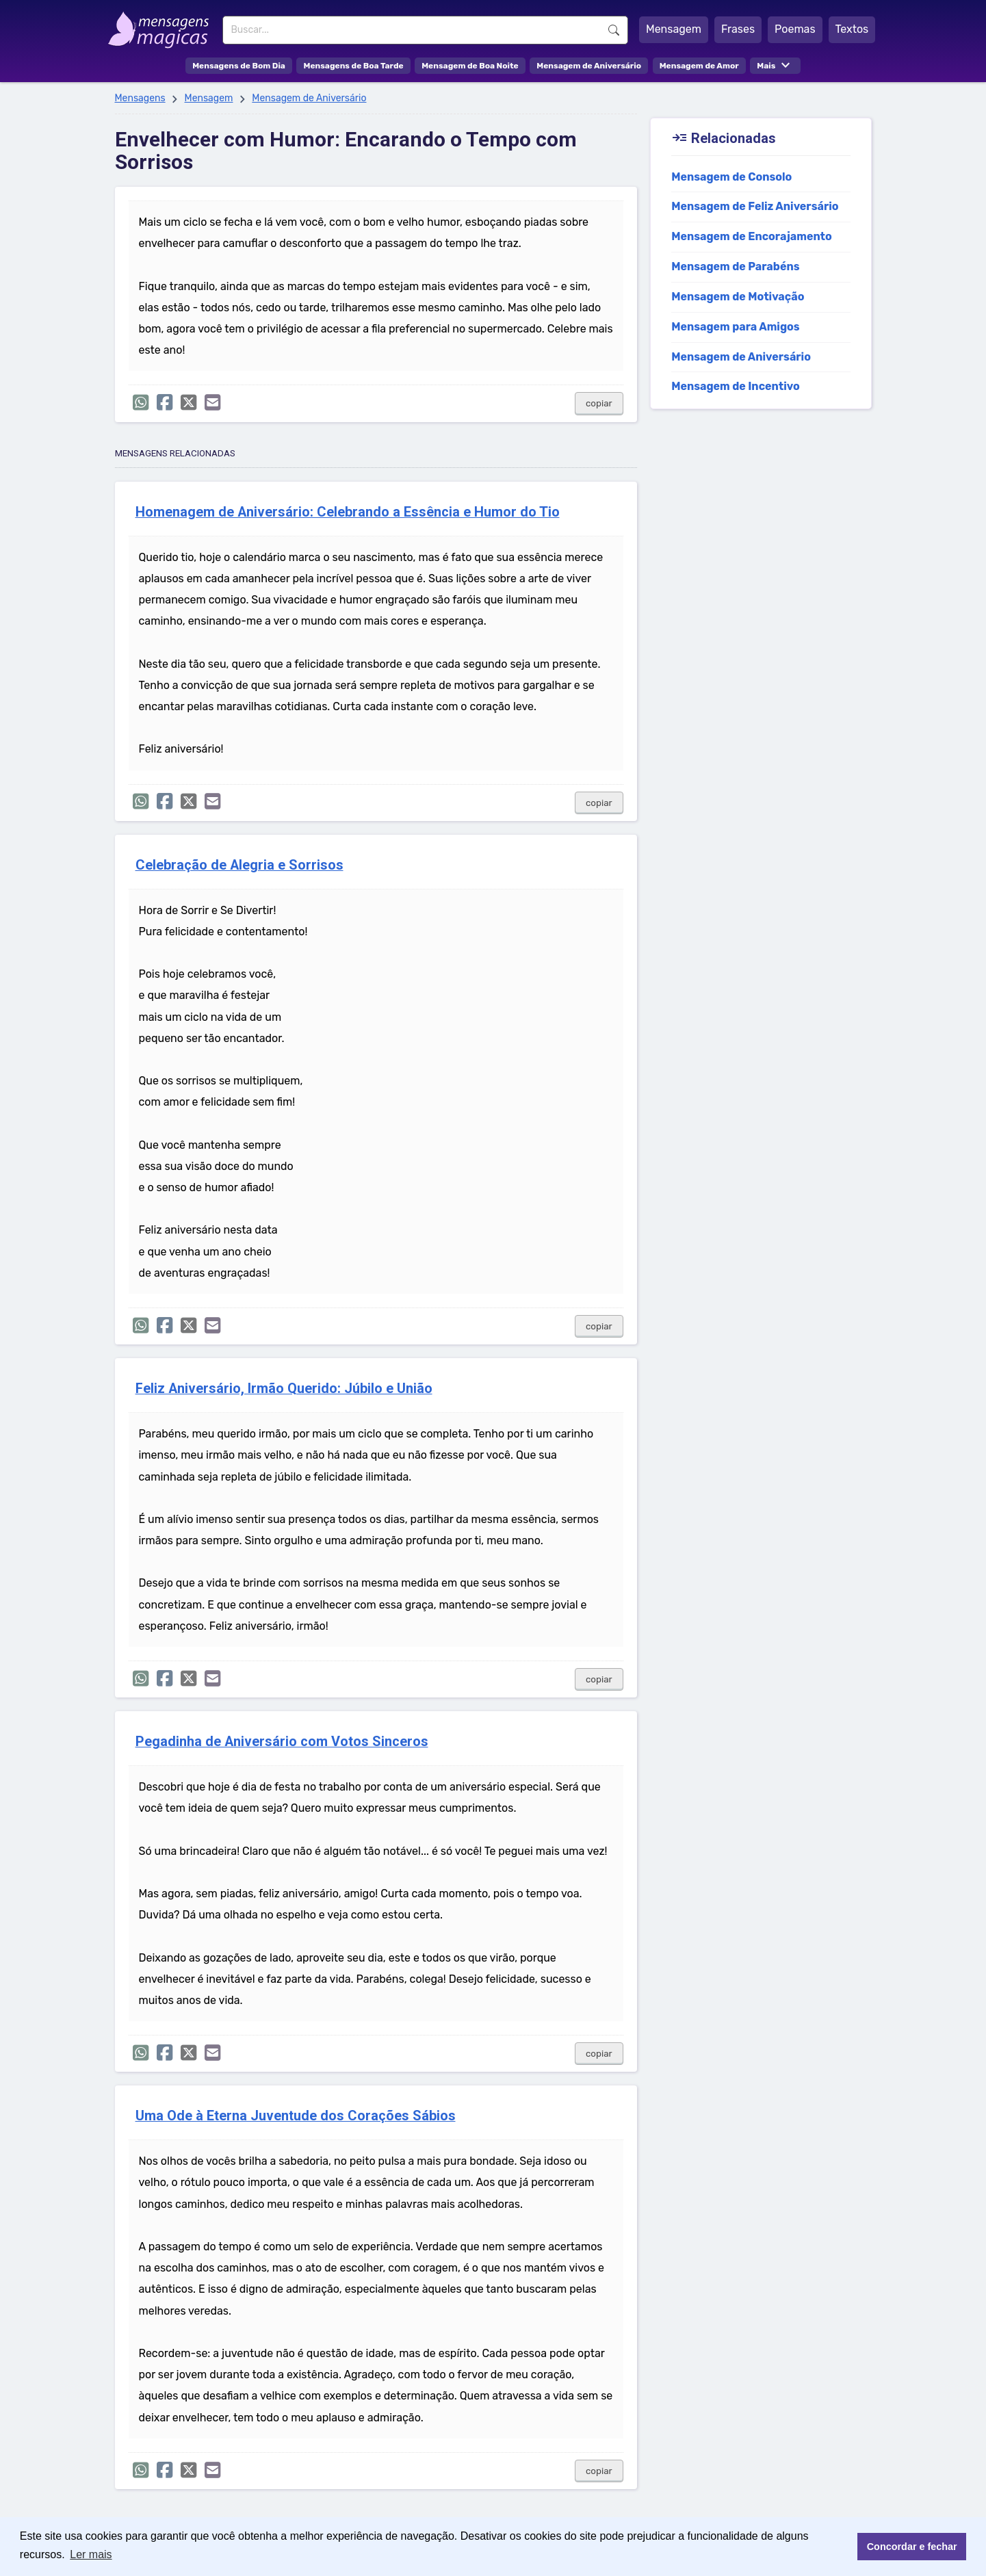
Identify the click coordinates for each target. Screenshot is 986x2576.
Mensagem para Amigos (735, 326)
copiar (599, 403)
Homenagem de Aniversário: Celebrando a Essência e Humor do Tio (347, 512)
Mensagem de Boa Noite (470, 65)
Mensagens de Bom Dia (238, 65)
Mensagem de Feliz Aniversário (754, 206)
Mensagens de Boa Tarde (353, 65)
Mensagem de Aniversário (588, 65)
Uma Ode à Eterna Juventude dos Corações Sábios (295, 2116)
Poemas (795, 29)
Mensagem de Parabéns (735, 266)
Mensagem (673, 29)
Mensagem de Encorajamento (751, 236)
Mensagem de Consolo (731, 176)
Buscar (614, 30)
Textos (852, 29)
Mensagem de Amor (699, 65)
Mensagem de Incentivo (735, 386)
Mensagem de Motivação (737, 296)
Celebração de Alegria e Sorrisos (239, 865)
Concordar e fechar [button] (912, 2546)
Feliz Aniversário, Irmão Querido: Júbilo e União (283, 1388)
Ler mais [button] (91, 2554)
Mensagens (140, 98)
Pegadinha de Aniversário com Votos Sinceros (281, 1741)
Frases (738, 29)
